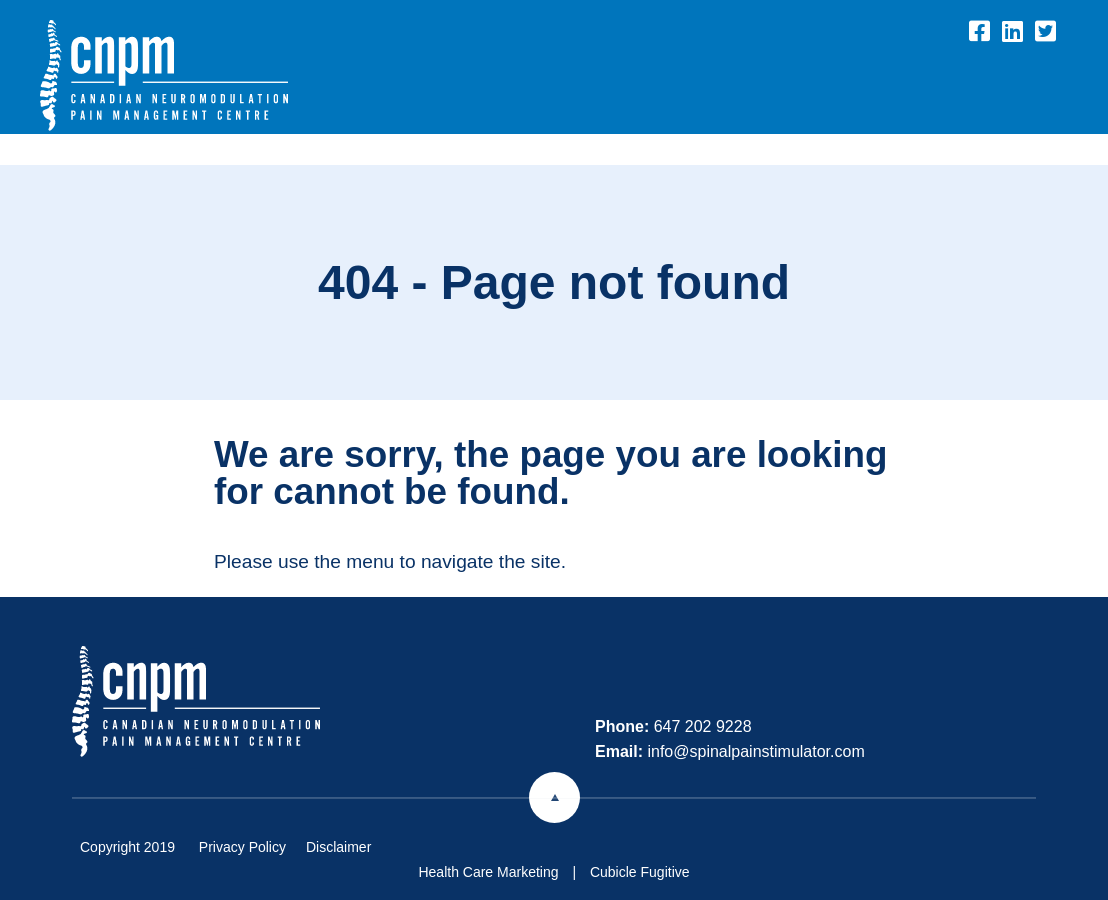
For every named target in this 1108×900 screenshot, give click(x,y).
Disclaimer (338, 847)
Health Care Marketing (488, 872)
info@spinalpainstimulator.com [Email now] (755, 751)
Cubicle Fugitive (640, 872)
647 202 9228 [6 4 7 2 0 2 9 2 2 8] (703, 726)
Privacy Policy (242, 847)
